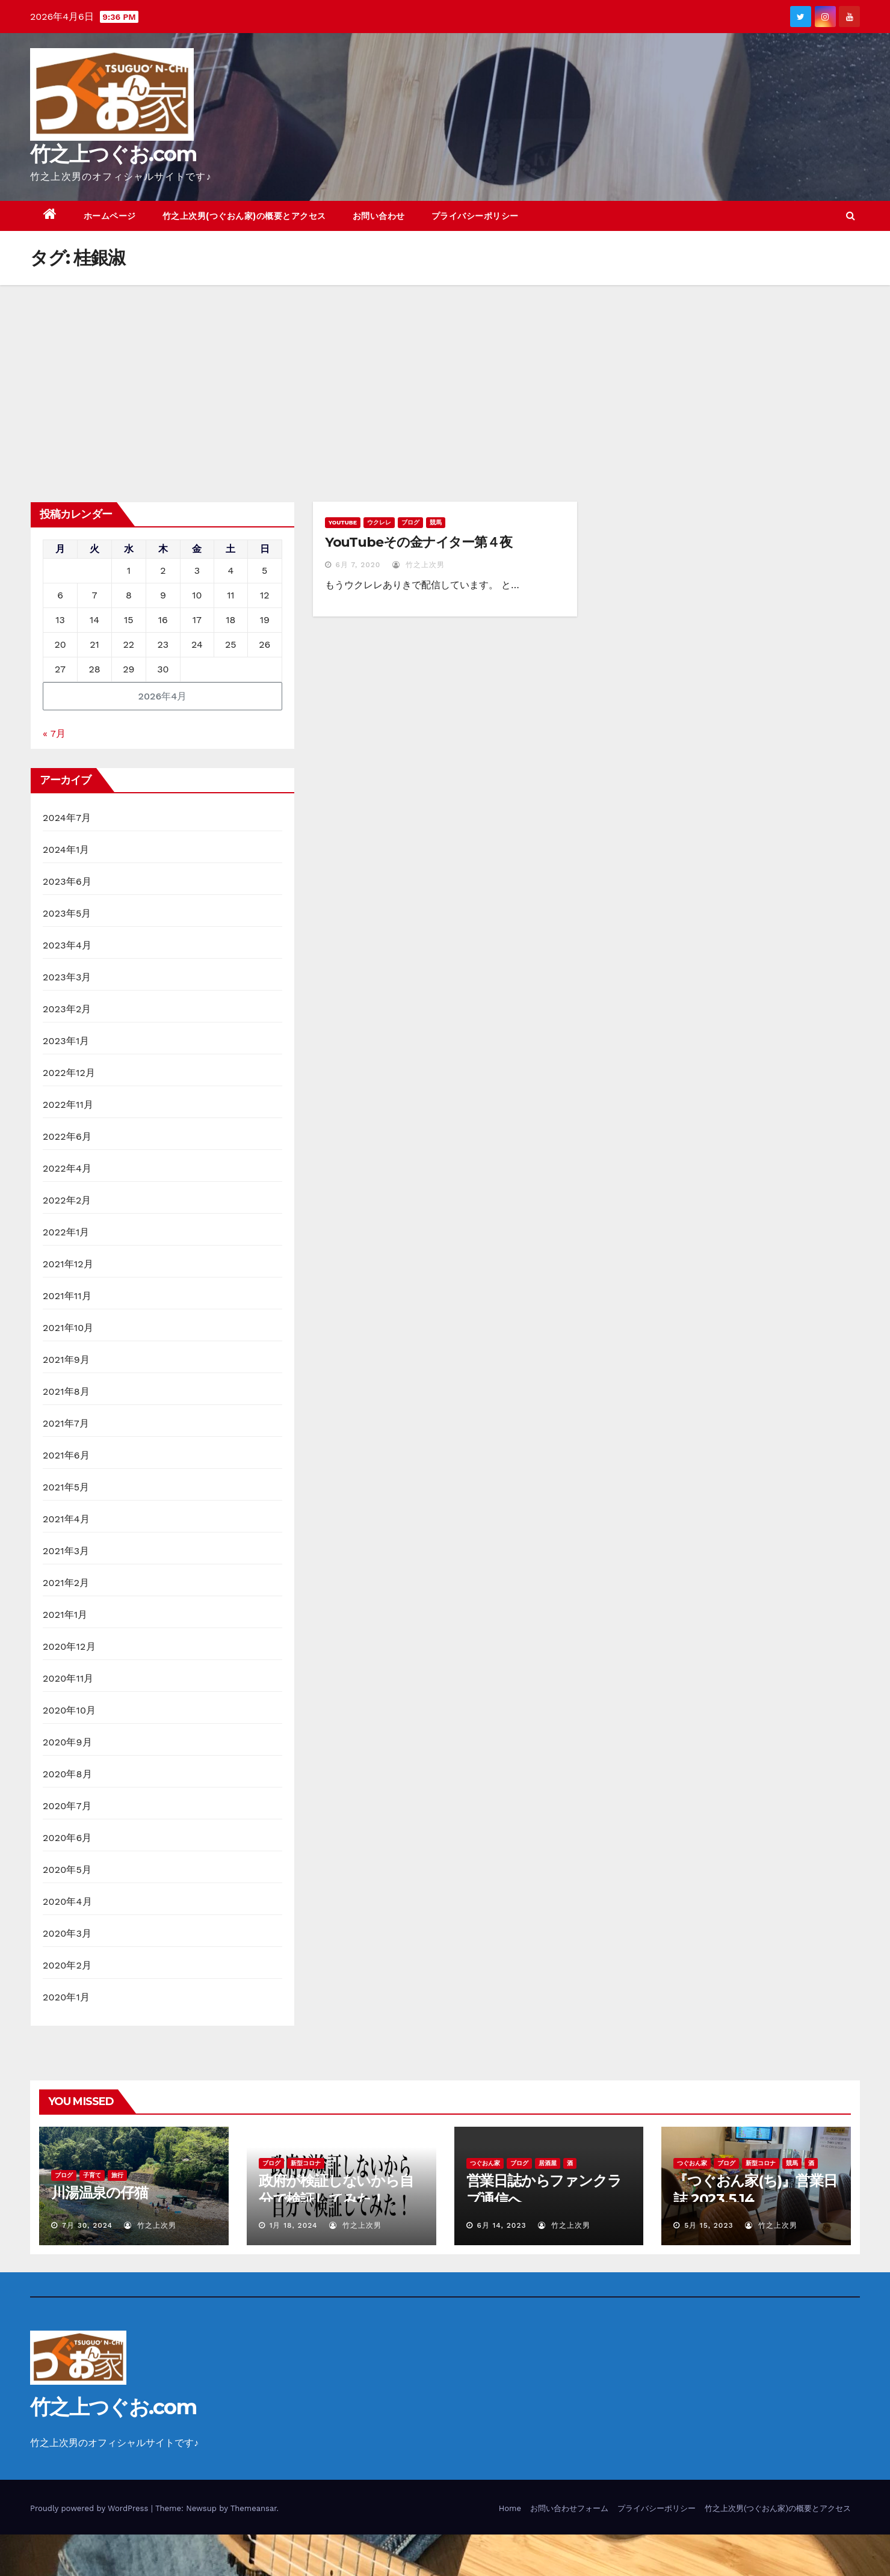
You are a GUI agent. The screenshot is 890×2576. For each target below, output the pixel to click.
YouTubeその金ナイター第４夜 (418, 542)
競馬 (436, 522)
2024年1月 (66, 849)
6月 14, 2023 (501, 2225)
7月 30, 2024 (87, 2225)
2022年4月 (67, 1168)
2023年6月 (67, 881)
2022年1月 (66, 1232)
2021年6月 (66, 1455)
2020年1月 (66, 1997)
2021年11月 (67, 1296)
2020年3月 (67, 1933)
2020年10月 (69, 1710)
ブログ (410, 522)
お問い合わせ (379, 216)
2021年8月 (66, 1391)
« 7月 (54, 733)
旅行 (117, 2175)
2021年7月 (66, 1423)
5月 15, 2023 (708, 2225)
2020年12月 (69, 1646)
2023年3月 (67, 977)
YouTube (343, 522)
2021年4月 (66, 1519)
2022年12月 (69, 1072)
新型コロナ (306, 2163)
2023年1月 (66, 1041)
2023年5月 (67, 913)
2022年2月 (67, 1200)
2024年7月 (67, 817)
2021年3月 (66, 1551)
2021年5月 (66, 1487)
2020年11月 (68, 1678)
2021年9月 (66, 1359)
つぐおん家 (485, 2163)
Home (510, 2508)
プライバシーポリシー (475, 216)
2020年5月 (67, 1869)
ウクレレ (379, 522)
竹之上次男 (418, 565)
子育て (92, 2175)
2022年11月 (68, 1104)
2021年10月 (68, 1327)
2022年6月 (67, 1136)
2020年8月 (67, 1774)
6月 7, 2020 (358, 565)
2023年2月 (67, 1009)
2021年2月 (66, 1582)
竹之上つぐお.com (113, 154)
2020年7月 (67, 1806)
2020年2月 (67, 1965)
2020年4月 (67, 1901)
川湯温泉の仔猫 (99, 2192)
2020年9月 (67, 1742)
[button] (850, 215)
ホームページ (110, 216)
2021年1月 (65, 1614)
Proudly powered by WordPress (90, 2508)
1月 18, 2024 (294, 2225)
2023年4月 (67, 945)
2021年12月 (68, 1264)
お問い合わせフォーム (569, 2508)
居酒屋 (548, 2163)
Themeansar (253, 2508)
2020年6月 (67, 1837)
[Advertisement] (445, 375)
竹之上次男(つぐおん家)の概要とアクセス (244, 216)
